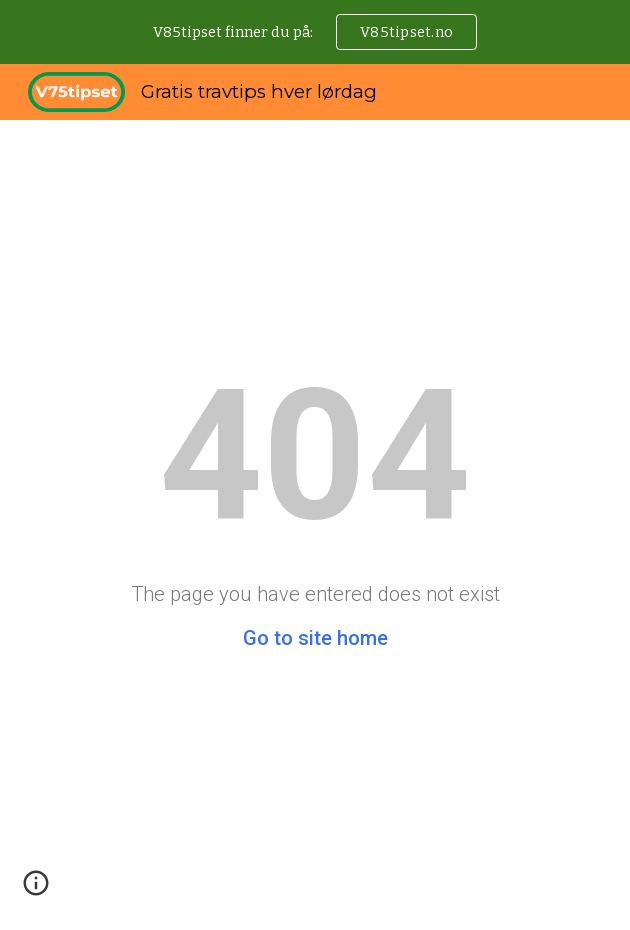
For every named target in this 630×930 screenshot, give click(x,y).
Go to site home (315, 638)
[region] (315, 32)
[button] (36, 890)
